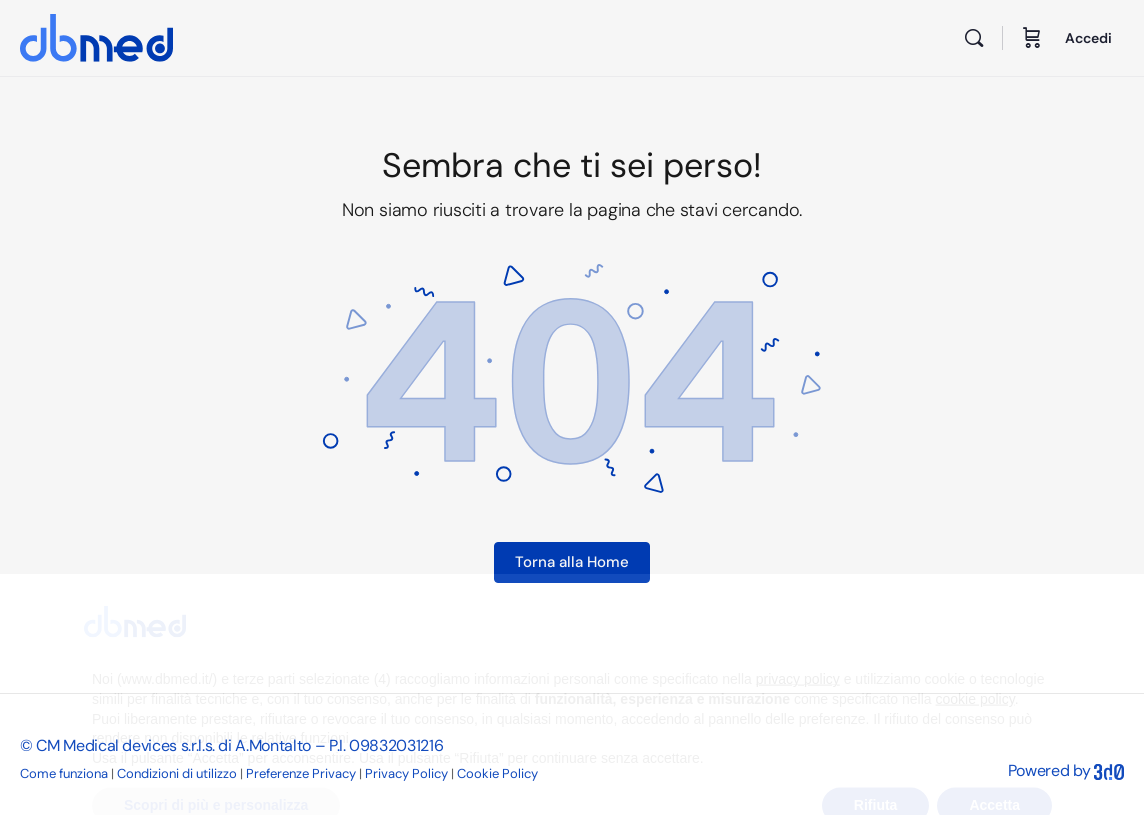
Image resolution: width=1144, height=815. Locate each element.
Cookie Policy (497, 773)
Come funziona (64, 773)
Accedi (1088, 38)
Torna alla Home (572, 562)
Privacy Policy (406, 773)
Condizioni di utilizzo (177, 773)
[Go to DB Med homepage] (96, 35)
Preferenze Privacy (301, 773)
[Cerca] (974, 38)
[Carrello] (1032, 38)
